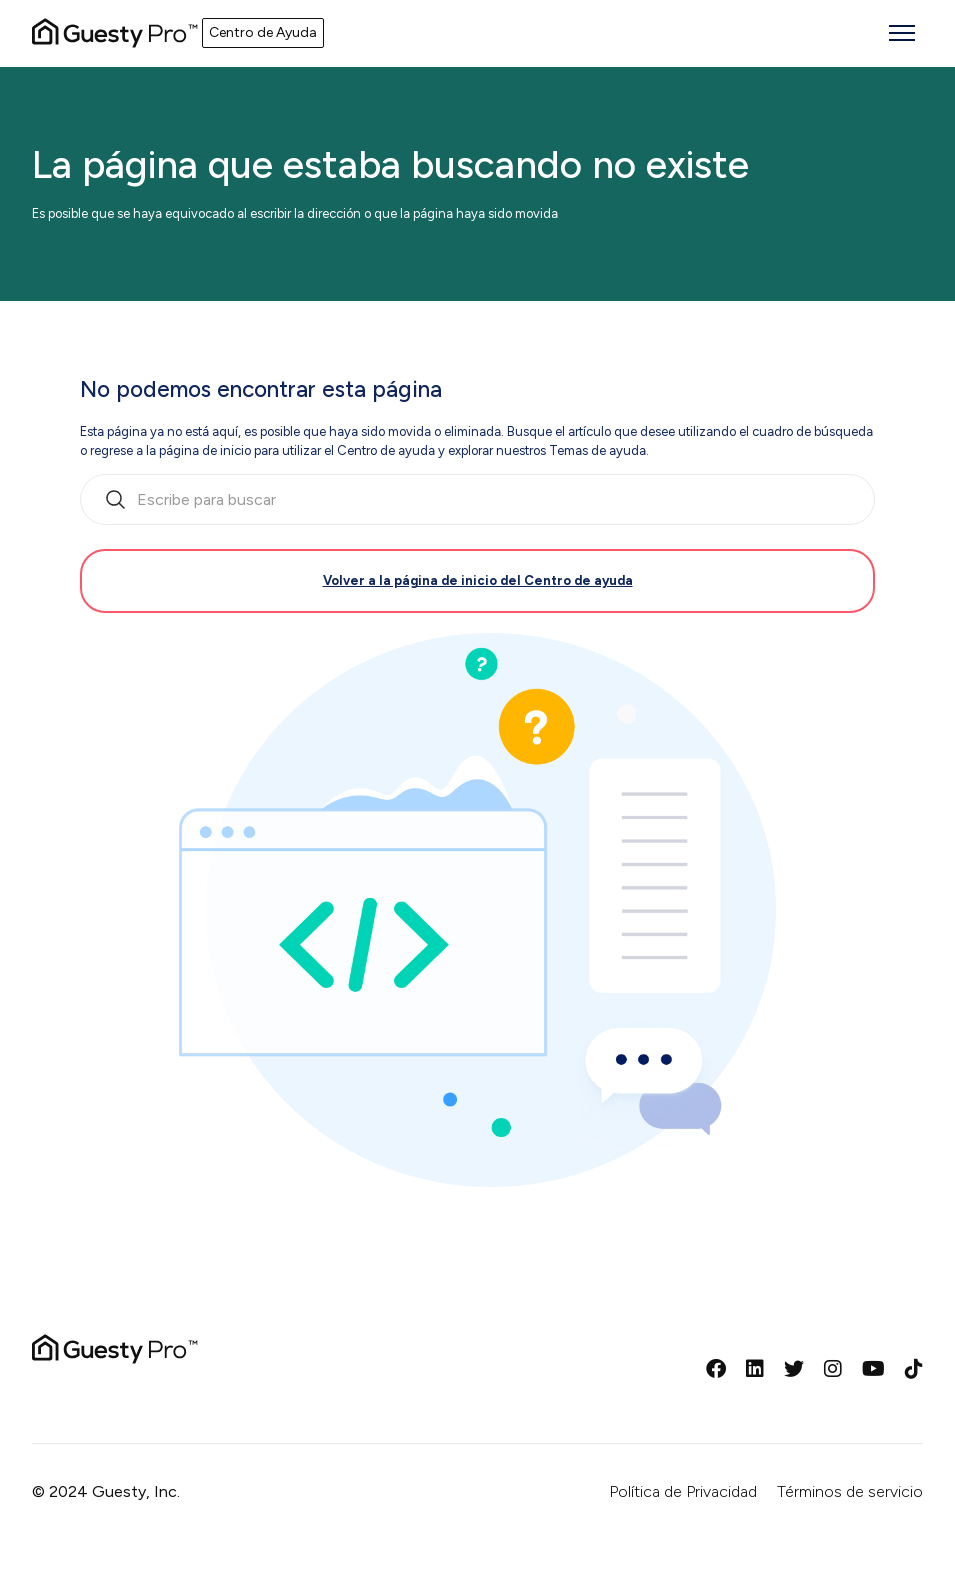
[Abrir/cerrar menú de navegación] (902, 33)
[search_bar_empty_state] (477, 500)
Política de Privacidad (683, 1491)
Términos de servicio (850, 1491)
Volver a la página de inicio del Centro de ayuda (478, 580)
